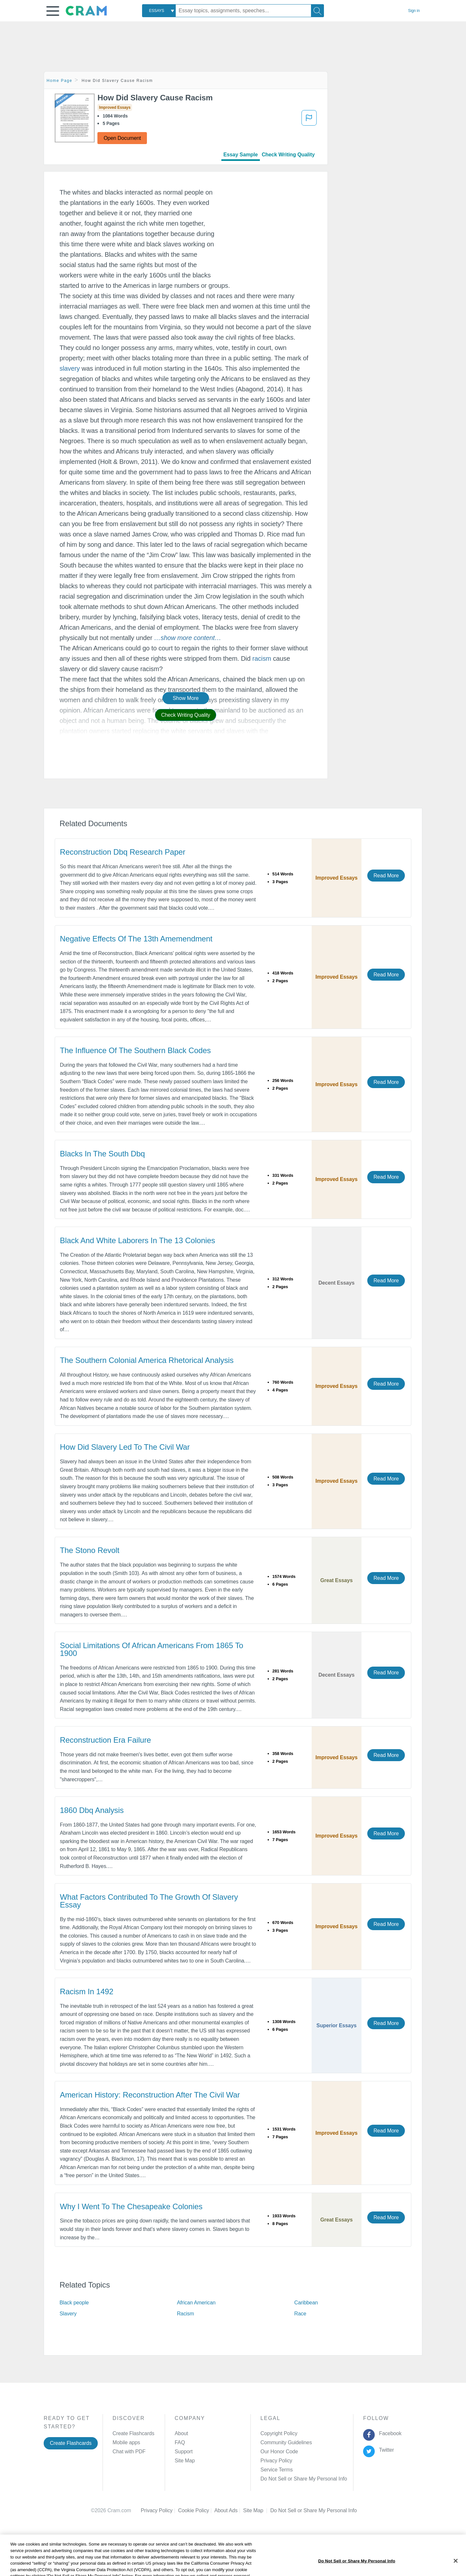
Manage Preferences (284, 2478)
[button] (52, 11)
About (181, 2433)
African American (196, 2302)
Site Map (185, 2460)
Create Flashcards (71, 2443)
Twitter (385, 2450)
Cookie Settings (288, 2510)
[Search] (317, 10)
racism (261, 658)
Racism (185, 2313)
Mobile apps (126, 2442)
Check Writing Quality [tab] (288, 154)
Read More (386, 875)
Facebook (389, 2433)
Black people (74, 2302)
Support (184, 2451)
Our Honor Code (279, 2451)
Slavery (68, 2313)
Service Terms (277, 2469)
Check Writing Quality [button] (185, 715)
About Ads (228, 2510)
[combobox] (159, 10)
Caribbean (306, 2302)
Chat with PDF (129, 2451)
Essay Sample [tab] (240, 154)
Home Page (59, 80)
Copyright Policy (279, 2433)
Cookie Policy (196, 2510)
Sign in (414, 10)
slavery (70, 368)
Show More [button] (186, 698)
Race (300, 2313)
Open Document (122, 138)
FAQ (180, 2442)
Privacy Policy (276, 2460)
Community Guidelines (286, 2442)
